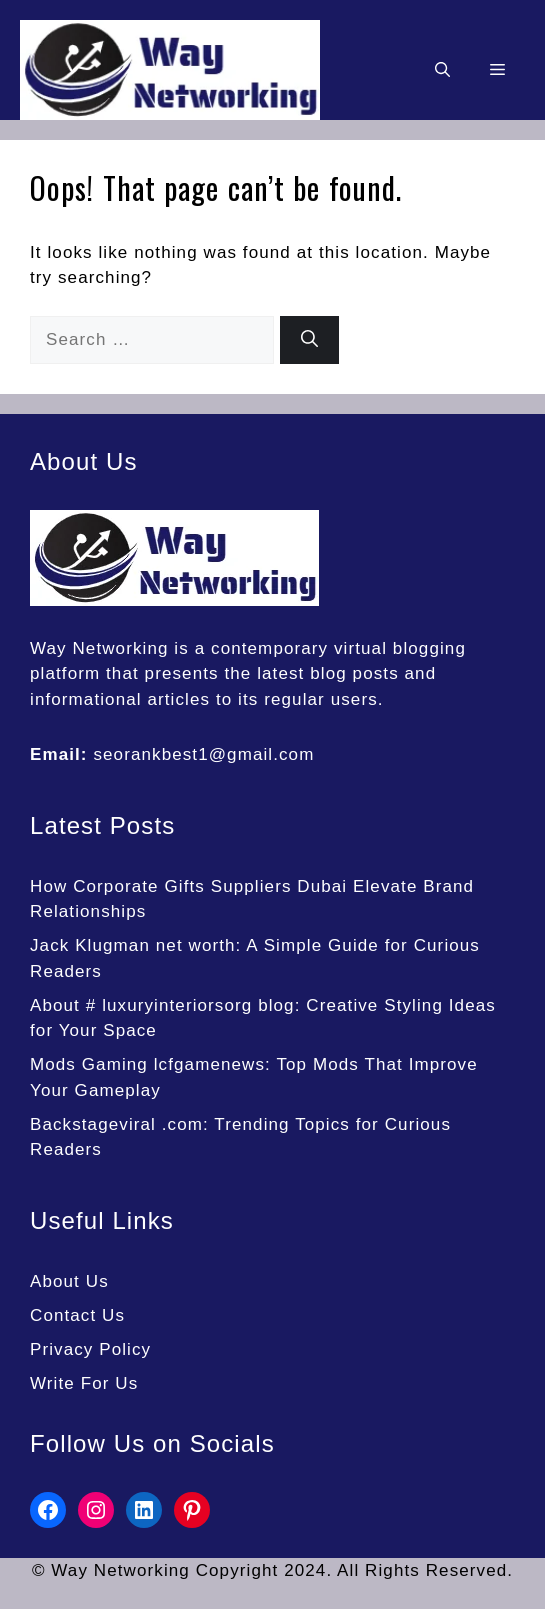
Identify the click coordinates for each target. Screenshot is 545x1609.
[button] (442, 70)
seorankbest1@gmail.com (203, 754)
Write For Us (84, 1383)
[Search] (309, 340)
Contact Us (77, 1315)
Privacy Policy (90, 1349)
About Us (69, 1281)
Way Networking (99, 648)
